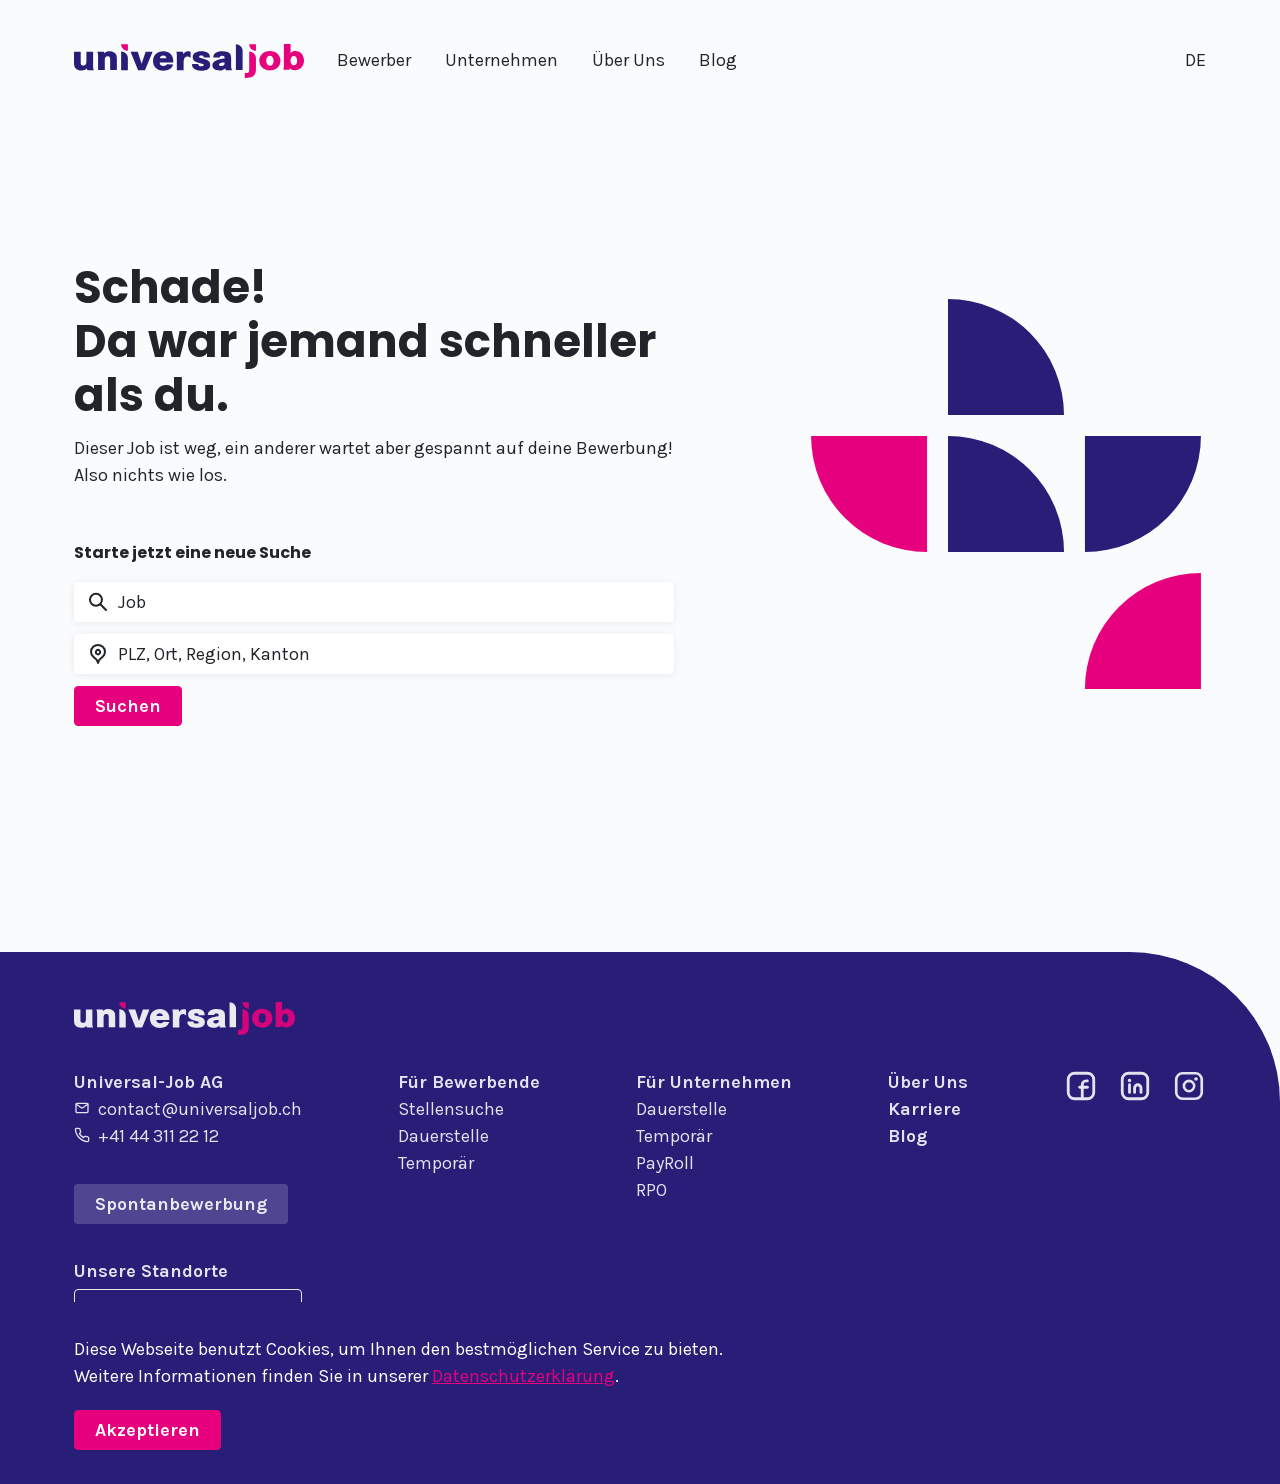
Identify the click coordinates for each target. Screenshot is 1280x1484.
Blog (907, 1136)
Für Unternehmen (714, 1082)
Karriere (924, 1109)
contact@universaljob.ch (188, 1108)
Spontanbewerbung (181, 1204)
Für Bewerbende (469, 1082)
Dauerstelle (443, 1136)
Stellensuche (451, 1109)
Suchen (128, 706)
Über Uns (928, 1082)
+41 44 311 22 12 (146, 1135)
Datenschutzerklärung (523, 1376)
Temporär (436, 1163)
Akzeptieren (147, 1430)
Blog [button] (718, 60)
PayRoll (665, 1163)
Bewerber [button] (374, 60)
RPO (651, 1190)
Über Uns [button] (628, 60)
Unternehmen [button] (501, 60)
